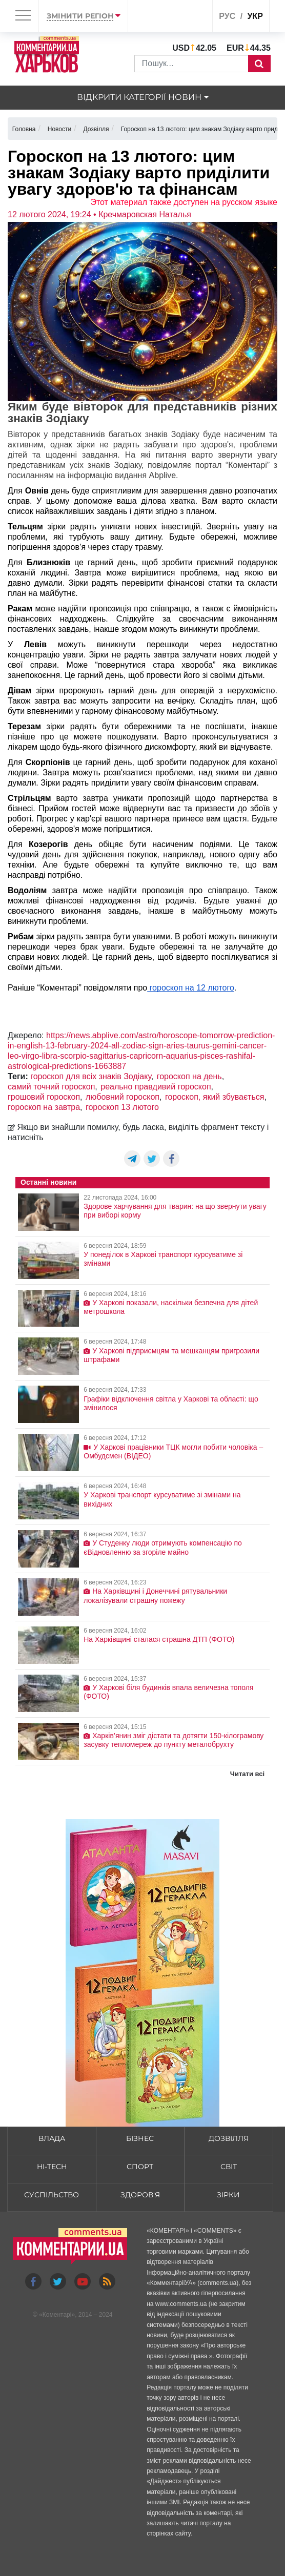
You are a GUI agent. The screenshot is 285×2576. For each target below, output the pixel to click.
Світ (228, 2166)
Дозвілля (229, 2138)
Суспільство (51, 2194)
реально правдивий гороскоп (155, 1086)
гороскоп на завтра (44, 1107)
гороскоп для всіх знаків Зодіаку (90, 1076)
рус (227, 16)
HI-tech (52, 2166)
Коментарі (57, 2314)
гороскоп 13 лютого (122, 1107)
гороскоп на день (189, 1076)
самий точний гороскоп (51, 1086)
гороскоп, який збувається (214, 1097)
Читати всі (247, 1774)
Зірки (228, 2194)
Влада (51, 2138)
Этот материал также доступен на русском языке (183, 202)
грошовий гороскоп (44, 1097)
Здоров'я (140, 2194)
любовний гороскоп (122, 1097)
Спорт (140, 2166)
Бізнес (140, 2138)
